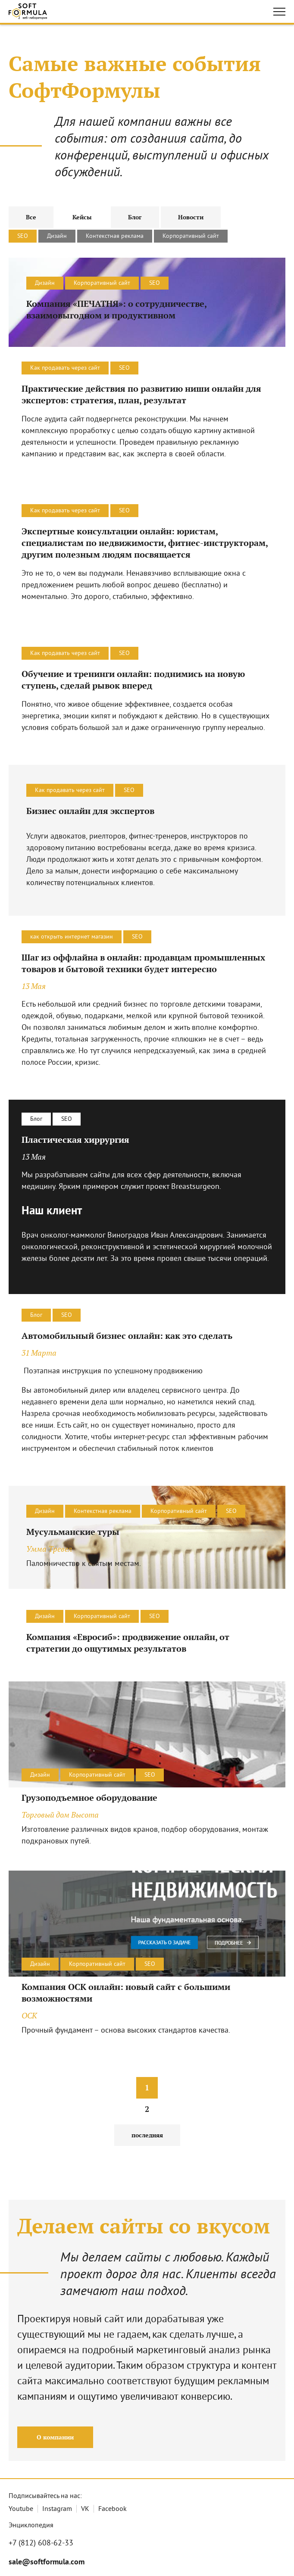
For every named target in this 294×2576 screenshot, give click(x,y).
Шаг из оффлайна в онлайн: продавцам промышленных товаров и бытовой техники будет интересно (143, 963)
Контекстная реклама (115, 236)
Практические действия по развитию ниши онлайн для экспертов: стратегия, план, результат (141, 394)
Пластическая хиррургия (75, 1139)
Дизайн (57, 236)
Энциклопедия (31, 2525)
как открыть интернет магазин (71, 937)
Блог (36, 1119)
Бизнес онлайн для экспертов (90, 811)
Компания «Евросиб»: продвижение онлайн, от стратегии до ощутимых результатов (127, 1642)
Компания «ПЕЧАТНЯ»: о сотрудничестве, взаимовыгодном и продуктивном (116, 309)
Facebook (112, 2509)
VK (85, 2509)
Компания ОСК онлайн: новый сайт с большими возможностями (126, 1992)
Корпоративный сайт (191, 236)
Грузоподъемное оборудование (89, 1797)
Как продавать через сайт (65, 368)
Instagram (57, 2509)
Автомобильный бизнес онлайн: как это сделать (127, 1335)
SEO (22, 236)
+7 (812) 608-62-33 (41, 2543)
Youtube (21, 2509)
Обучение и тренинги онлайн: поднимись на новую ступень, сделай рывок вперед (133, 679)
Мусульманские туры (72, 1531)
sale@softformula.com (46, 2562)
